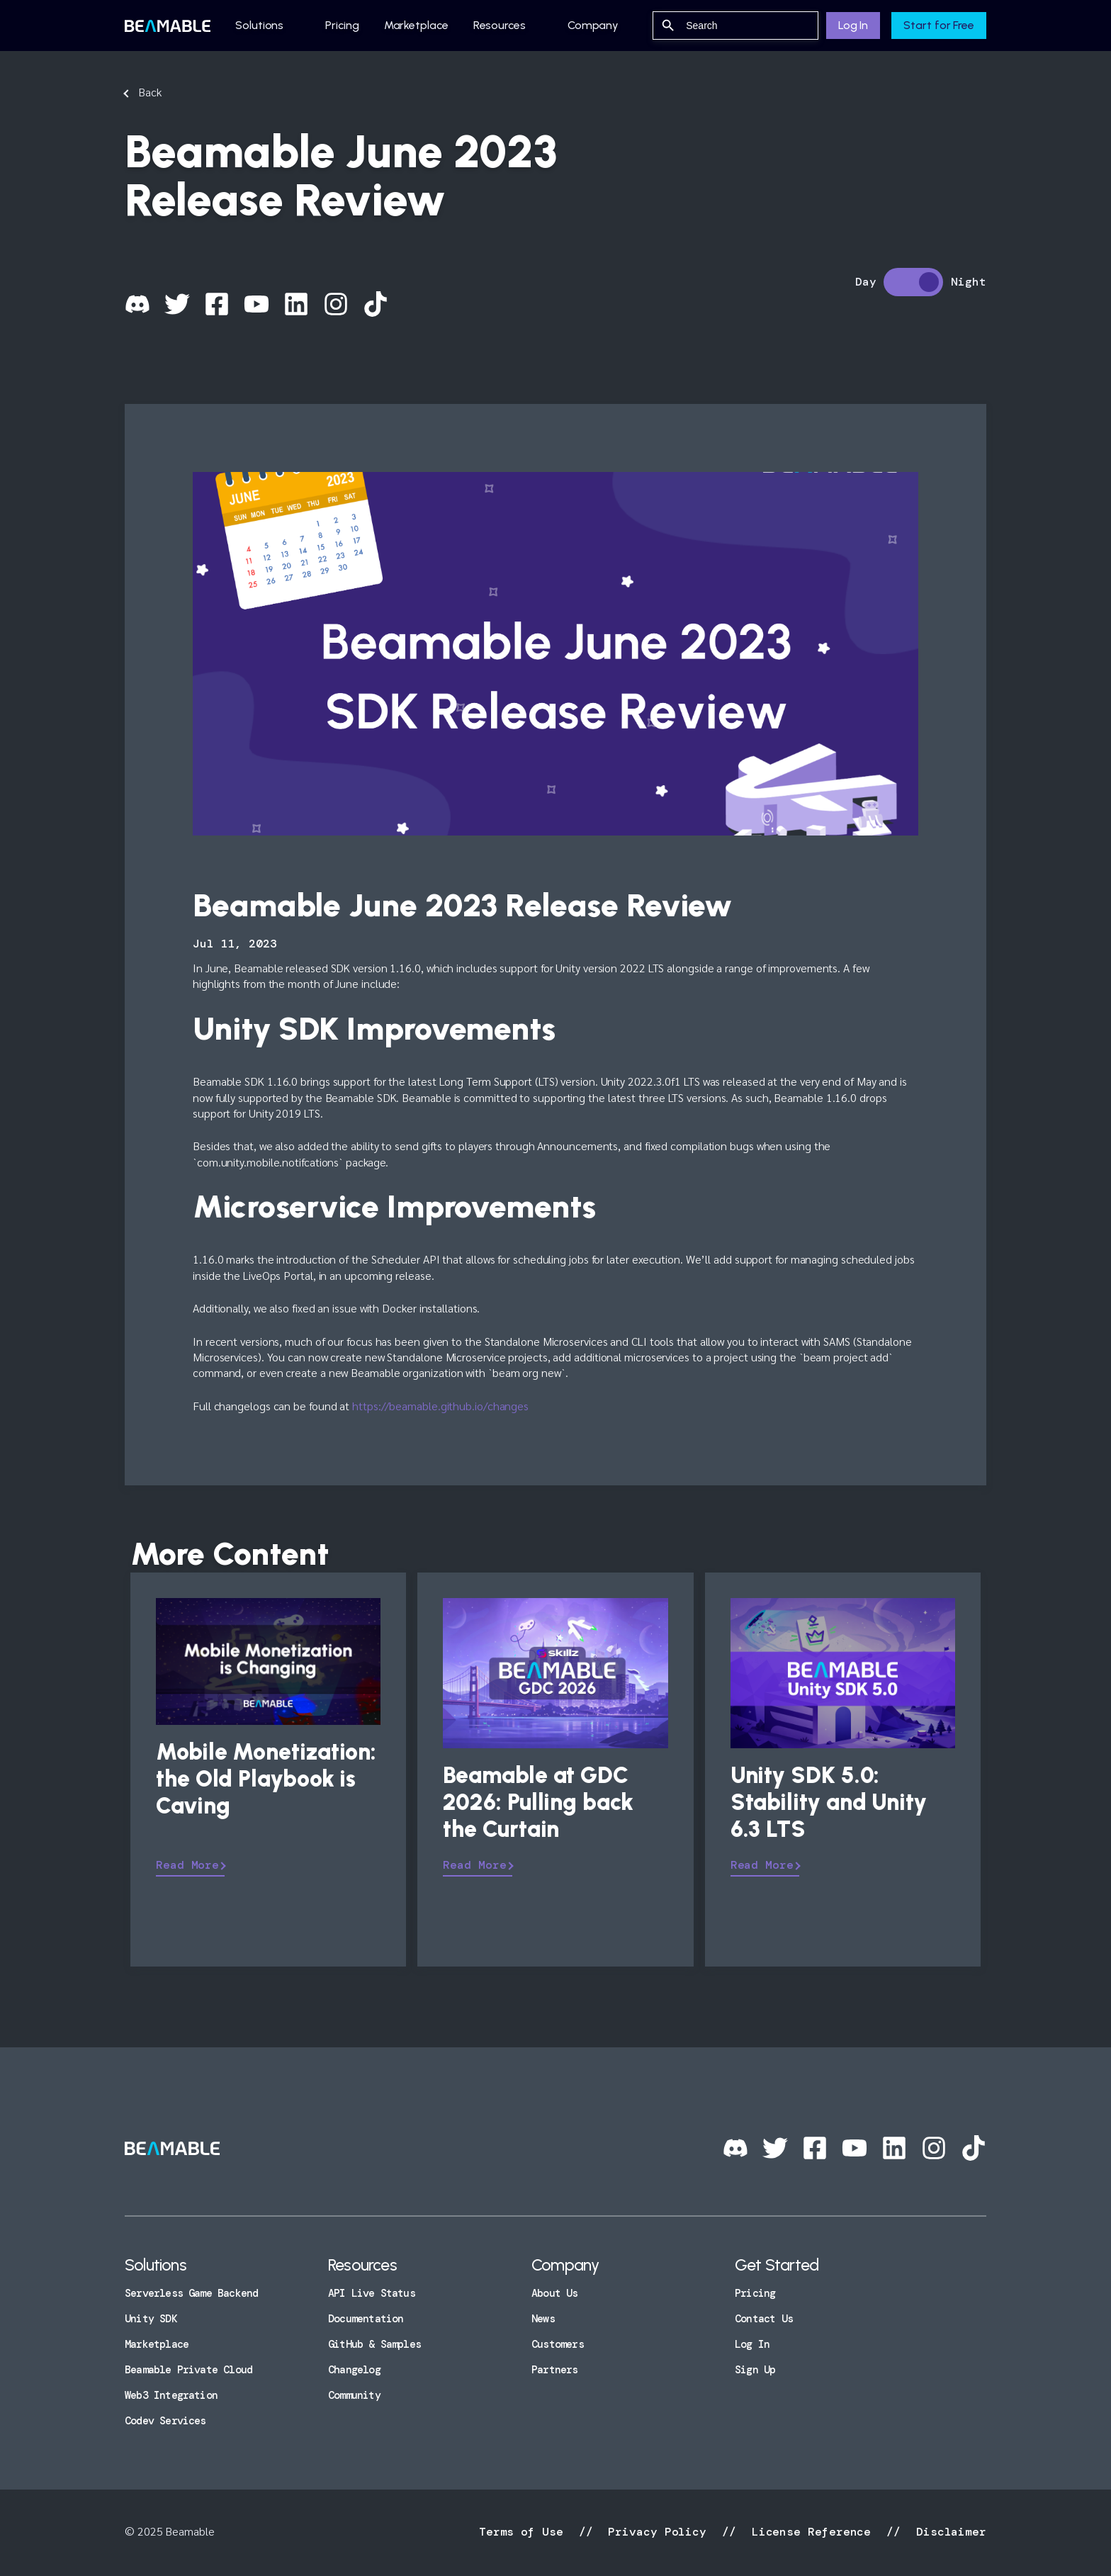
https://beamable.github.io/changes (440, 1405)
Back (150, 91)
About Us (554, 2293)
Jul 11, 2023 (235, 943)
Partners (554, 2370)
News (543, 2319)
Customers (557, 2344)
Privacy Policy (657, 2531)
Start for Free (938, 25)
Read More (187, 1864)
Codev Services (165, 2421)
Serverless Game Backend (191, 2293)
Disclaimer (947, 2531)
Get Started (776, 2264)
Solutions (259, 25)
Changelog (354, 2370)
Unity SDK (151, 2319)
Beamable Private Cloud (188, 2370)
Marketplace (416, 25)
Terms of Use (524, 2531)
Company (593, 25)
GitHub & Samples (374, 2344)
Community (354, 2395)
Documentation (365, 2319)
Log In (853, 25)
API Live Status (371, 2293)
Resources (499, 25)
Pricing (342, 25)
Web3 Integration (171, 2395)
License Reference (811, 2531)
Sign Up (755, 2370)
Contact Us (764, 2319)
